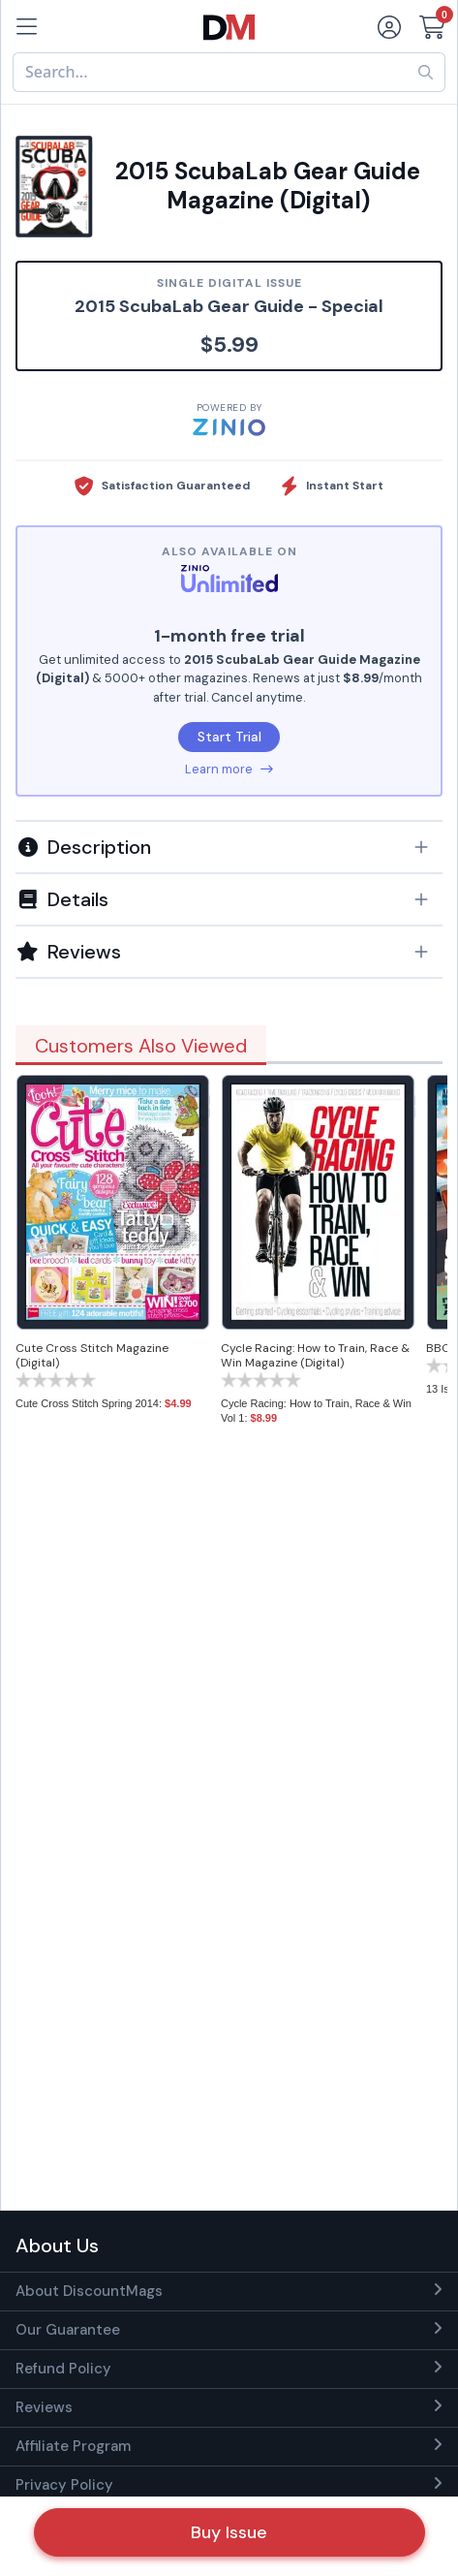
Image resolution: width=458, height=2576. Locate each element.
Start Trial (229, 736)
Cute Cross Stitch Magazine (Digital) (91, 1355)
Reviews (44, 2407)
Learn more (229, 769)
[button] (229, 847)
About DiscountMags (89, 2291)
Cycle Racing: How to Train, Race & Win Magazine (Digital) (315, 1355)
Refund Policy (63, 2368)
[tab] (229, 846)
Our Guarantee (67, 2330)
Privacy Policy (64, 2485)
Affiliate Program (73, 2446)
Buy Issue (229, 2532)
